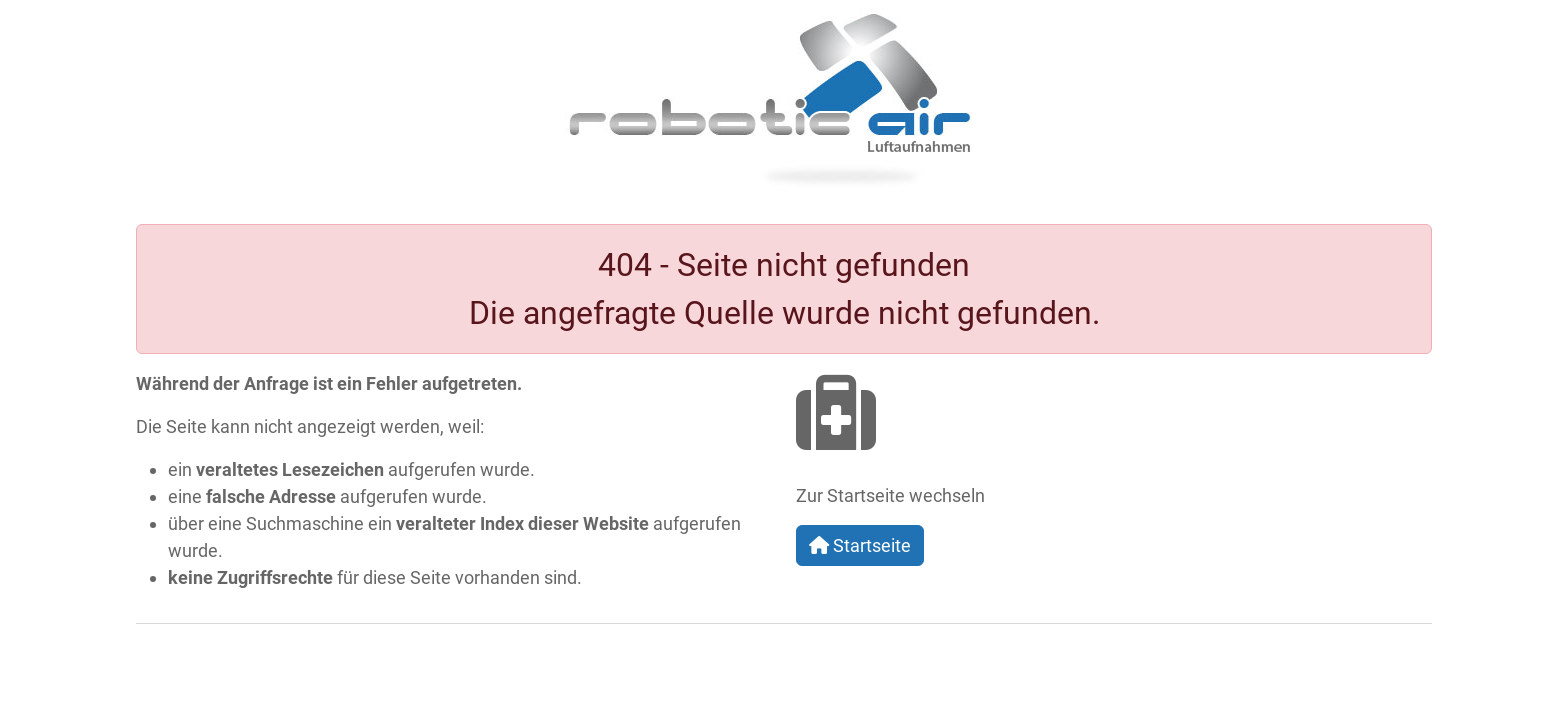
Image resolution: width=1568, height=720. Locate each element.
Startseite (860, 545)
